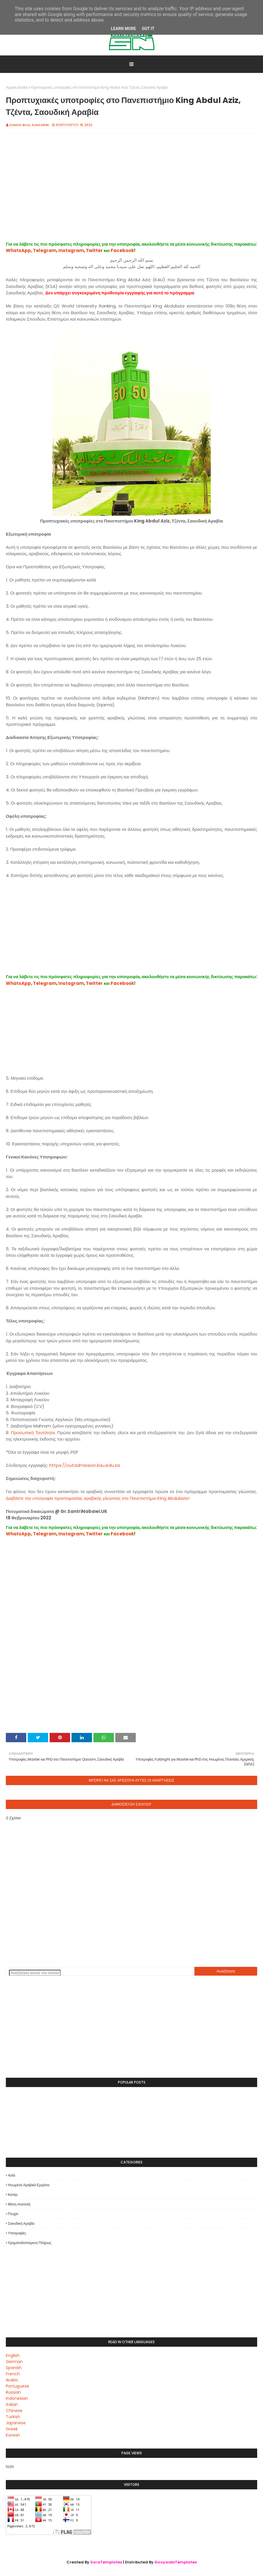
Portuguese (17, 2386)
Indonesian (17, 2398)
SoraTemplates (106, 2562)
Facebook (122, 250)
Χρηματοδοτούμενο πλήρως (29, 2242)
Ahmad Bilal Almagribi (29, 125)
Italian (12, 2404)
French (13, 2374)
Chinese (14, 2411)
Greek (12, 2429)
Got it (148, 28)
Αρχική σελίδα (17, 87)
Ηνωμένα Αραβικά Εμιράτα (28, 2184)
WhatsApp (18, 250)
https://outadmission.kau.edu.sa (84, 1465)
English (13, 2355)
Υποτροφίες (17, 2233)
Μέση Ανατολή (19, 2204)
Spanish (14, 2368)
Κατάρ (13, 2194)
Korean (13, 2435)
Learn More (123, 28)
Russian (13, 2392)
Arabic (12, 2380)
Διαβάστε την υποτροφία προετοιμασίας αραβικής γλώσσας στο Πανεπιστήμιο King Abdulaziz (97, 1498)
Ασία (11, 2175)
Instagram (71, 250)
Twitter (94, 250)
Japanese (16, 2423)
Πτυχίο (13, 2213)
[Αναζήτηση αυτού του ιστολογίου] (35, 1973)
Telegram (44, 250)
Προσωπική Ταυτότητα (33, 1432)
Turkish (13, 2417)
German (14, 2361)
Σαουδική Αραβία (21, 2223)
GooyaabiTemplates (175, 2562)
